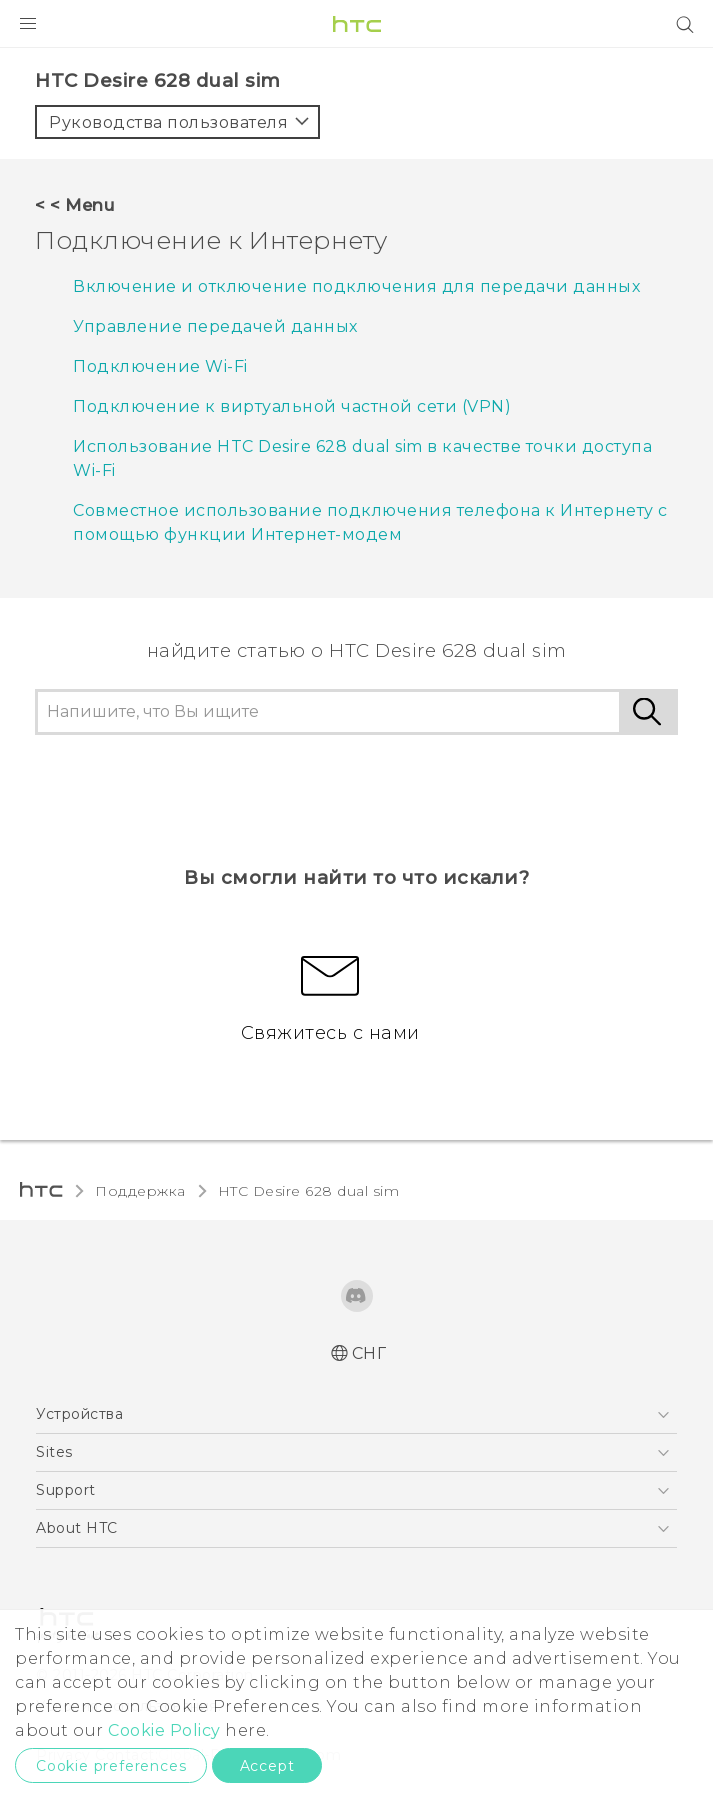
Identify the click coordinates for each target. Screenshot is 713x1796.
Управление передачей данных (215, 326)
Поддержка (140, 1191)
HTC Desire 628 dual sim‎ (309, 1191)
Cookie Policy (164, 1730)
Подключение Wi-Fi (160, 366)
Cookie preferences (111, 1766)
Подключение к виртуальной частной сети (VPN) (292, 406)
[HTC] (357, 24)
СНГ (369, 1353)
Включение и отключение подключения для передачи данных (356, 286)
